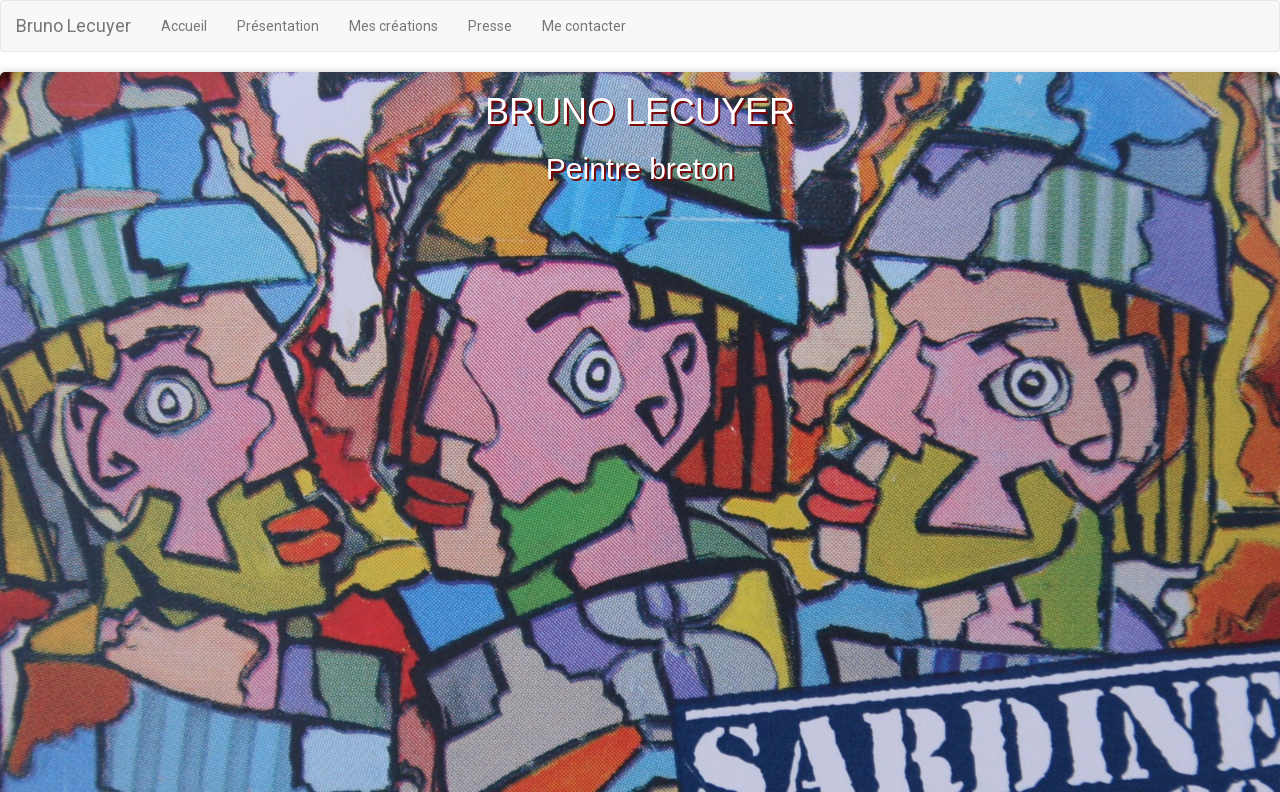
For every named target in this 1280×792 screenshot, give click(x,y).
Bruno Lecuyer (73, 25)
